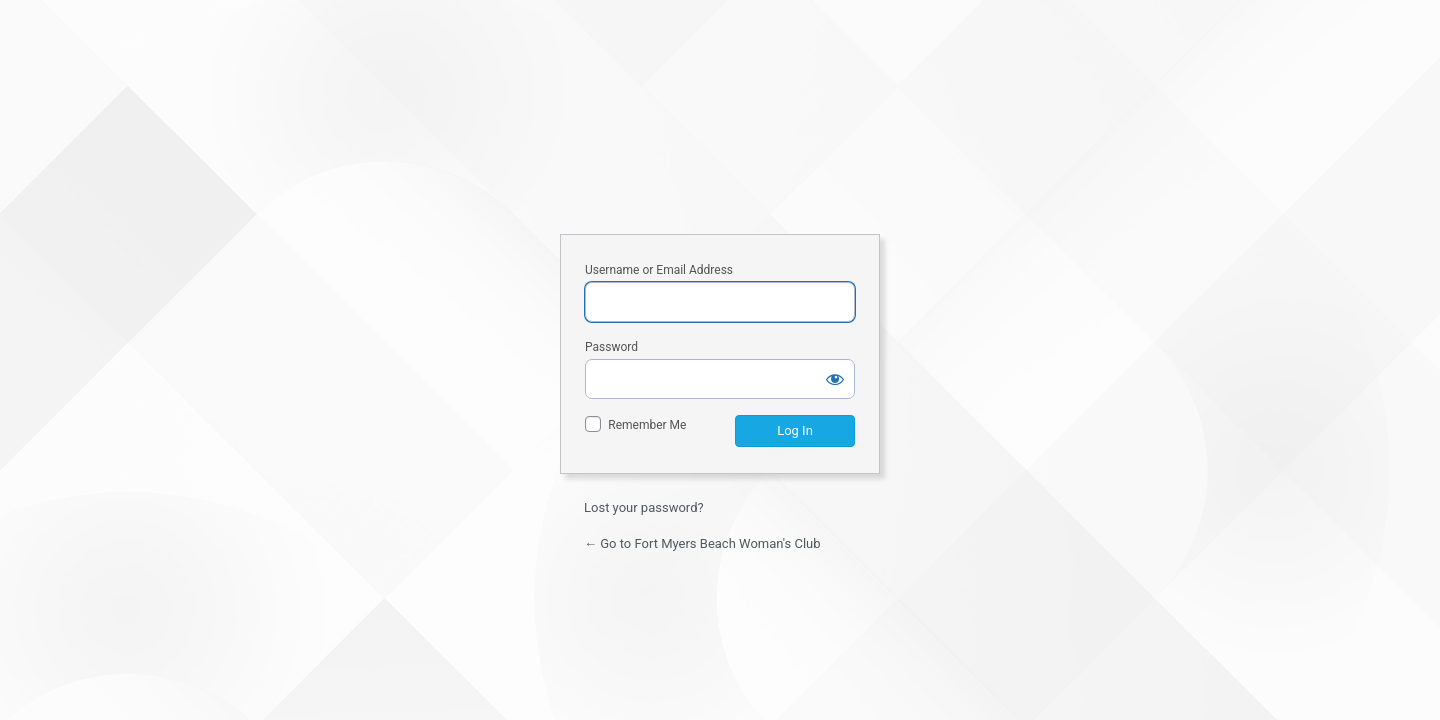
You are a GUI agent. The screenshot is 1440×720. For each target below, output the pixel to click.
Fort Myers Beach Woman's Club (720, 141)
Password (611, 347)
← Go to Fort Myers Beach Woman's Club (702, 543)
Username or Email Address (659, 270)
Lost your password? (644, 507)
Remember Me (647, 425)
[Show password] (835, 379)
